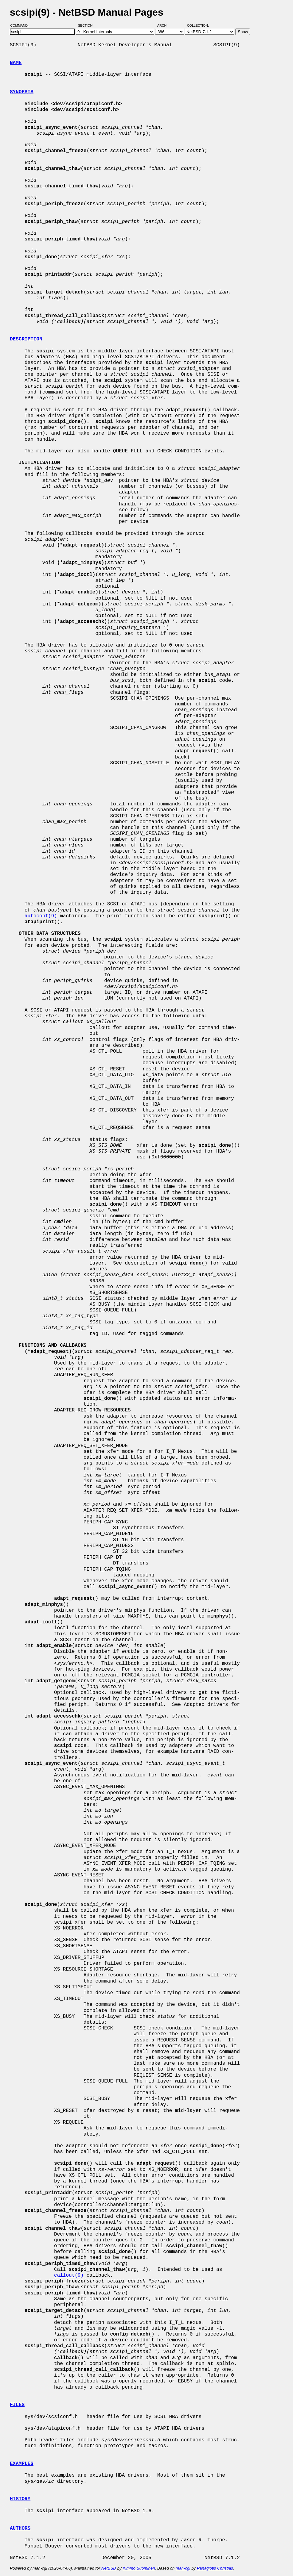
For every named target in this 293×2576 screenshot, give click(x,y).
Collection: (198, 25)
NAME (15, 63)
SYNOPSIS (21, 92)
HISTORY (20, 2499)
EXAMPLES (21, 2463)
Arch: (165, 25)
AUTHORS (20, 2528)
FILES (17, 2404)
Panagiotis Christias (215, 2568)
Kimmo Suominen (139, 2568)
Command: (21, 25)
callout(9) (69, 2275)
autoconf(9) (41, 916)
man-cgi (183, 2568)
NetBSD (108, 2568)
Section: (87, 25)
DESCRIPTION (26, 339)
